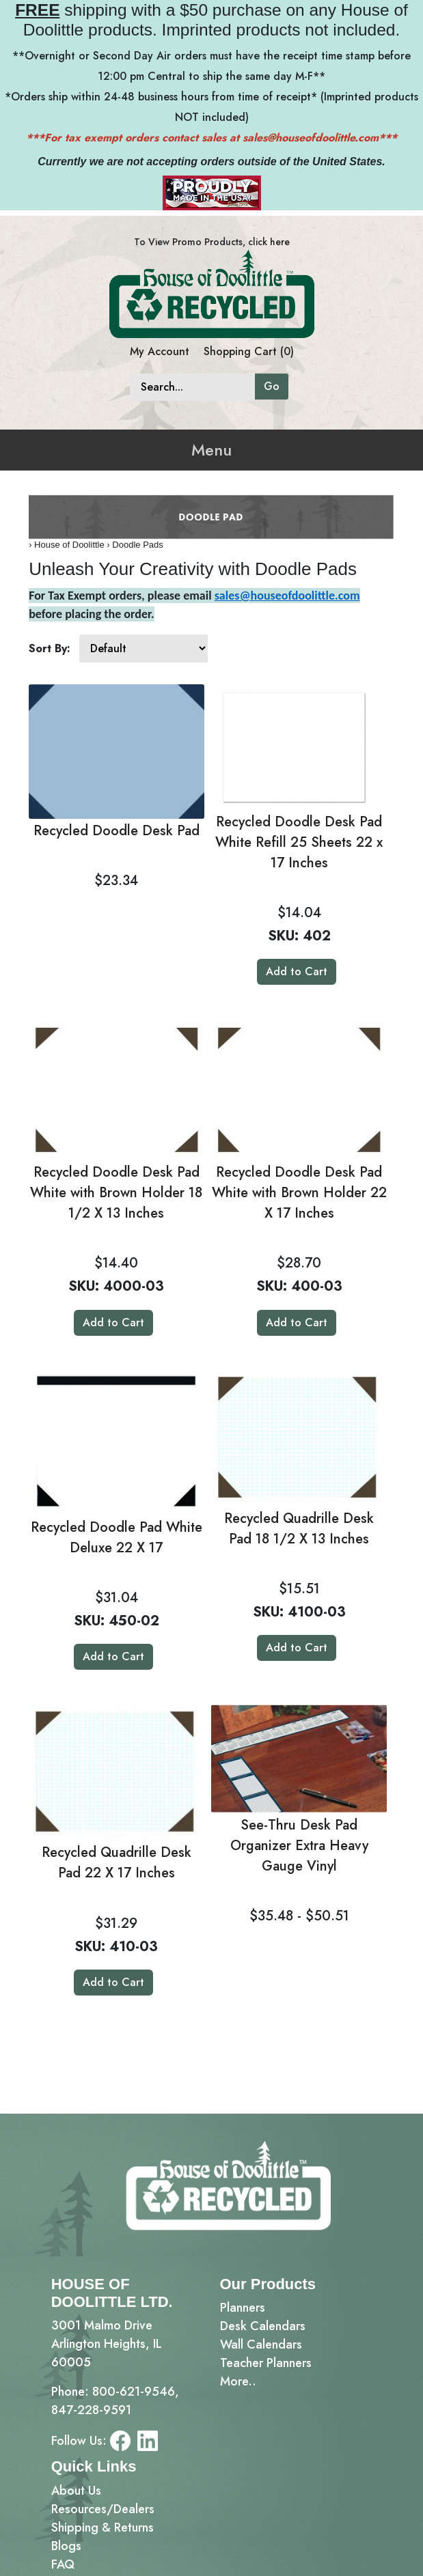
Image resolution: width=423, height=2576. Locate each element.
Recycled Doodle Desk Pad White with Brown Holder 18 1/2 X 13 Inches (116, 1192)
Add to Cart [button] (296, 971)
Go (271, 386)
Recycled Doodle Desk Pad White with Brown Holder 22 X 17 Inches (299, 1192)
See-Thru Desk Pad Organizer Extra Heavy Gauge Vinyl (299, 1845)
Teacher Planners (266, 2363)
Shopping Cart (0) (249, 351)
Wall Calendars (261, 2344)
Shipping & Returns (102, 2527)
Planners (242, 2307)
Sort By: (49, 648)
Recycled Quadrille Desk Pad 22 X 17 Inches (116, 1863)
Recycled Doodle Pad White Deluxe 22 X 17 (116, 1537)
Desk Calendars (262, 2326)
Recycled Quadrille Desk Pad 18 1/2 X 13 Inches (299, 1529)
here (280, 242)
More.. (238, 2381)
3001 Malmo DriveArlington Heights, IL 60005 (106, 2343)
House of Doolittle (69, 545)
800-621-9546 (133, 2391)
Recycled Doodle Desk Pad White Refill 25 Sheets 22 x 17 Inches (299, 842)
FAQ (62, 2564)
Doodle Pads (137, 545)
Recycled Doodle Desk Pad (116, 831)
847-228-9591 (91, 2410)
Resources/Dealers (102, 2509)
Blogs (66, 2546)
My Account (159, 351)
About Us (76, 2491)
